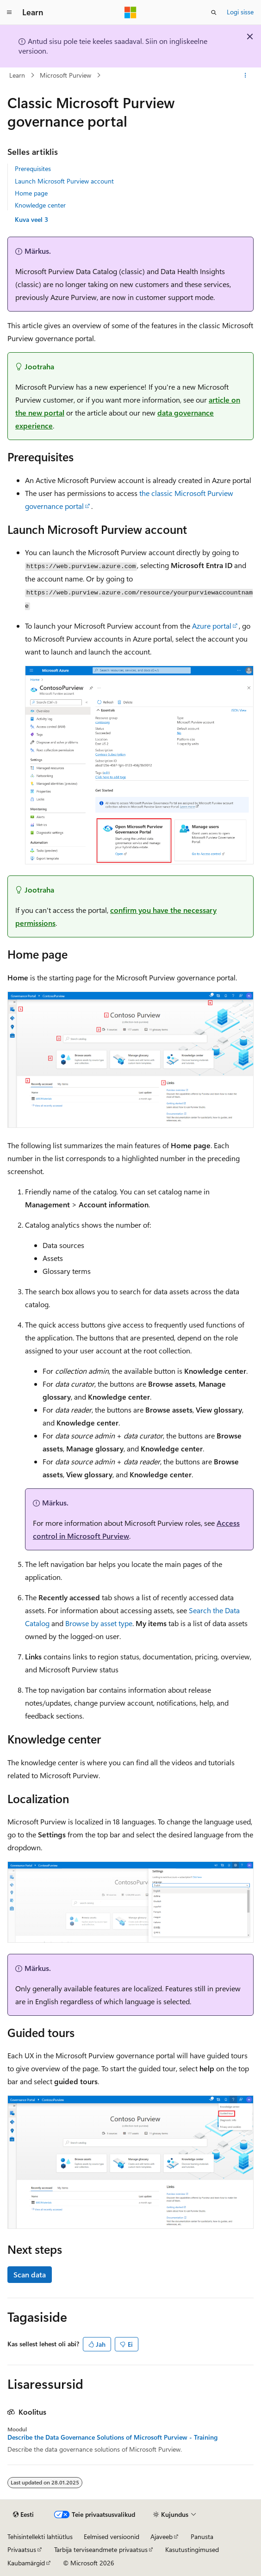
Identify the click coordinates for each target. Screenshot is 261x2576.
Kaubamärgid (26, 2562)
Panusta (202, 2536)
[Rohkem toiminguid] (245, 75)
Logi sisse (240, 11)
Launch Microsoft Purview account (64, 181)
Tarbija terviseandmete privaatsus (101, 2549)
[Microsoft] (130, 12)
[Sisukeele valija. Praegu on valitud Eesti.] (23, 2514)
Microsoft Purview (65, 75)
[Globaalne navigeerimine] (9, 12)
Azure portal (211, 625)
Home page (31, 193)
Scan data (29, 2274)
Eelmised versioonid (111, 2536)
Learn (17, 75)
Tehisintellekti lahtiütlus (40, 2536)
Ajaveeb (161, 2536)
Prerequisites (33, 168)
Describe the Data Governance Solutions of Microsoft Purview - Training (112, 2437)
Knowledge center (40, 205)
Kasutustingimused (192, 2549)
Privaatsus (21, 2549)
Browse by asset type (98, 1623)
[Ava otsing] (214, 12)
